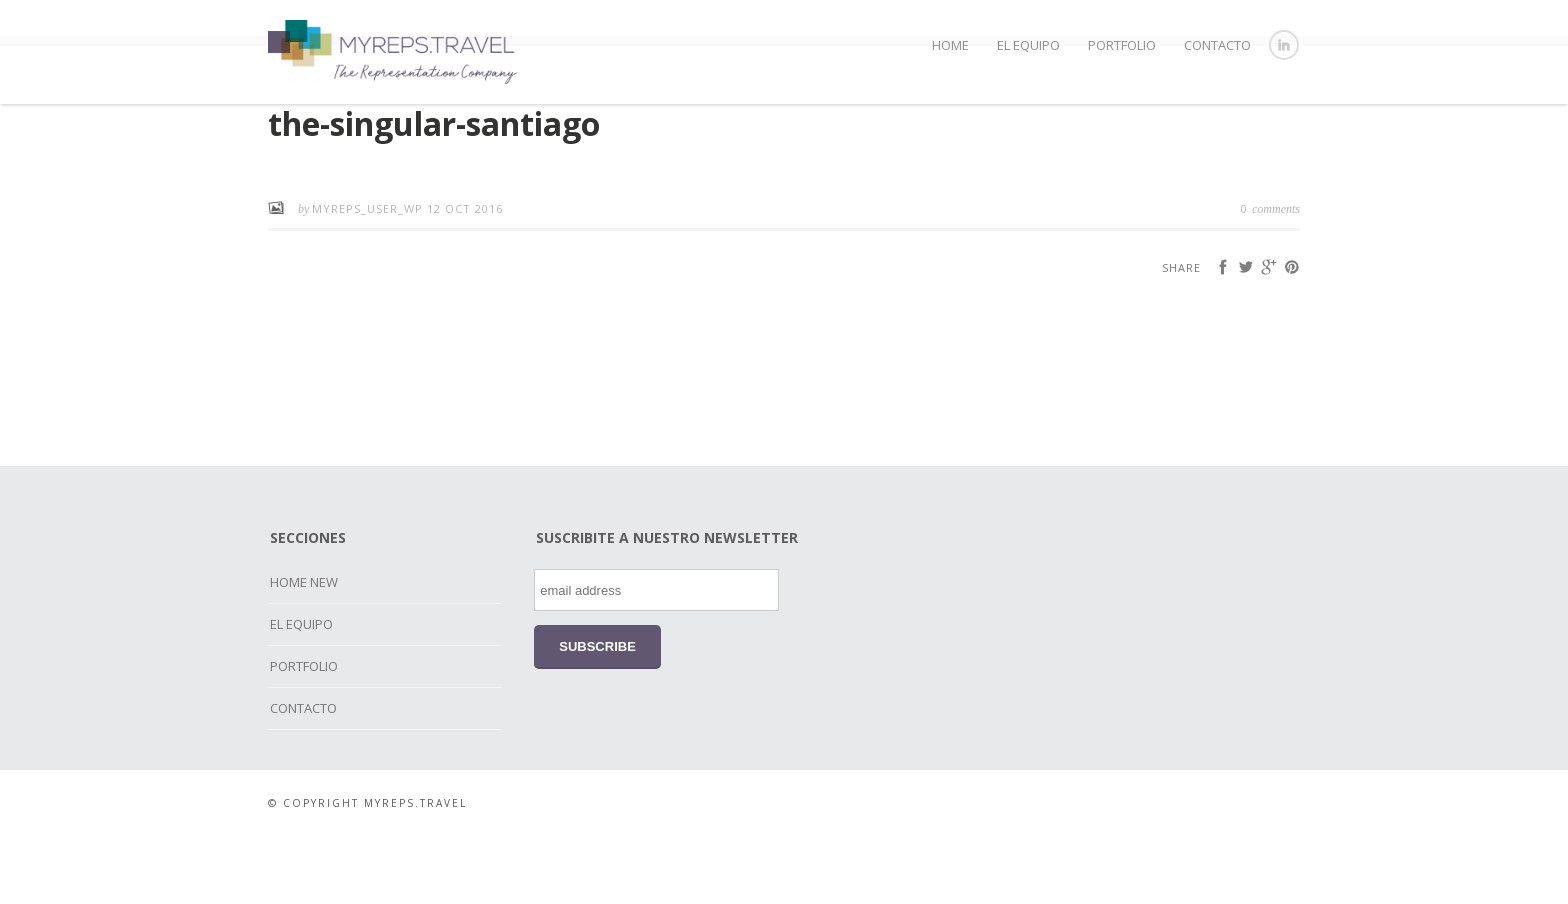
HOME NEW (304, 650)
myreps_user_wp (369, 276)
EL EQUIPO (1028, 45)
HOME (950, 45)
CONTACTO (1217, 45)
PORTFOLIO (1122, 45)
